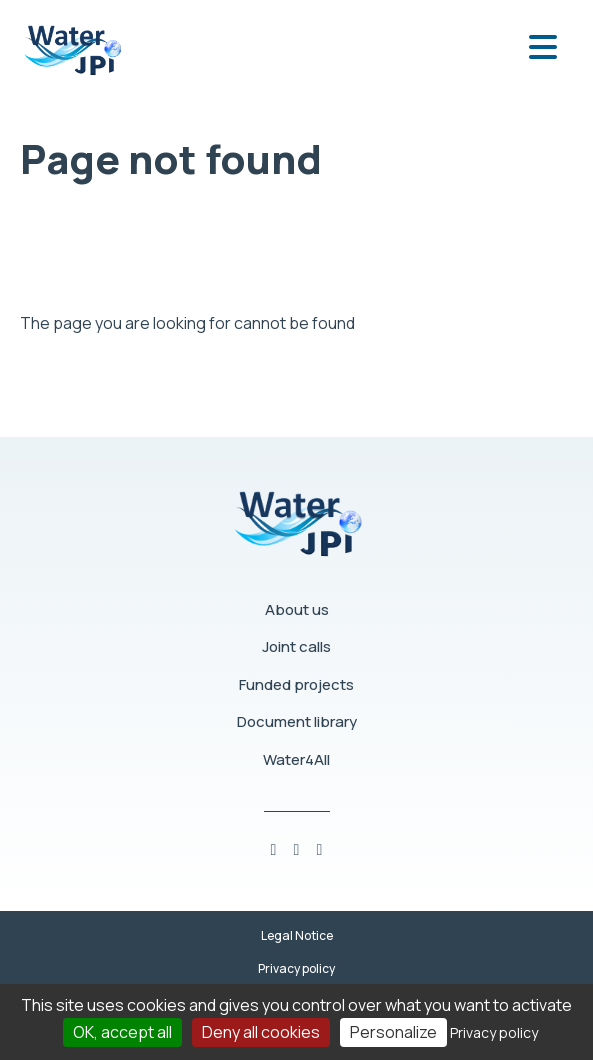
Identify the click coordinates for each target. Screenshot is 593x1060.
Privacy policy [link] (494, 1032)
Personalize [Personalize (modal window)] (393, 1032)
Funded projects (296, 684)
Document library (297, 721)
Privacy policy (296, 968)
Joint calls (296, 646)
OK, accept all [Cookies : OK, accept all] (122, 1032)
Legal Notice (297, 935)
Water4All (296, 759)
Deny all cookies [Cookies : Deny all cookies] (261, 1032)
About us (297, 609)
